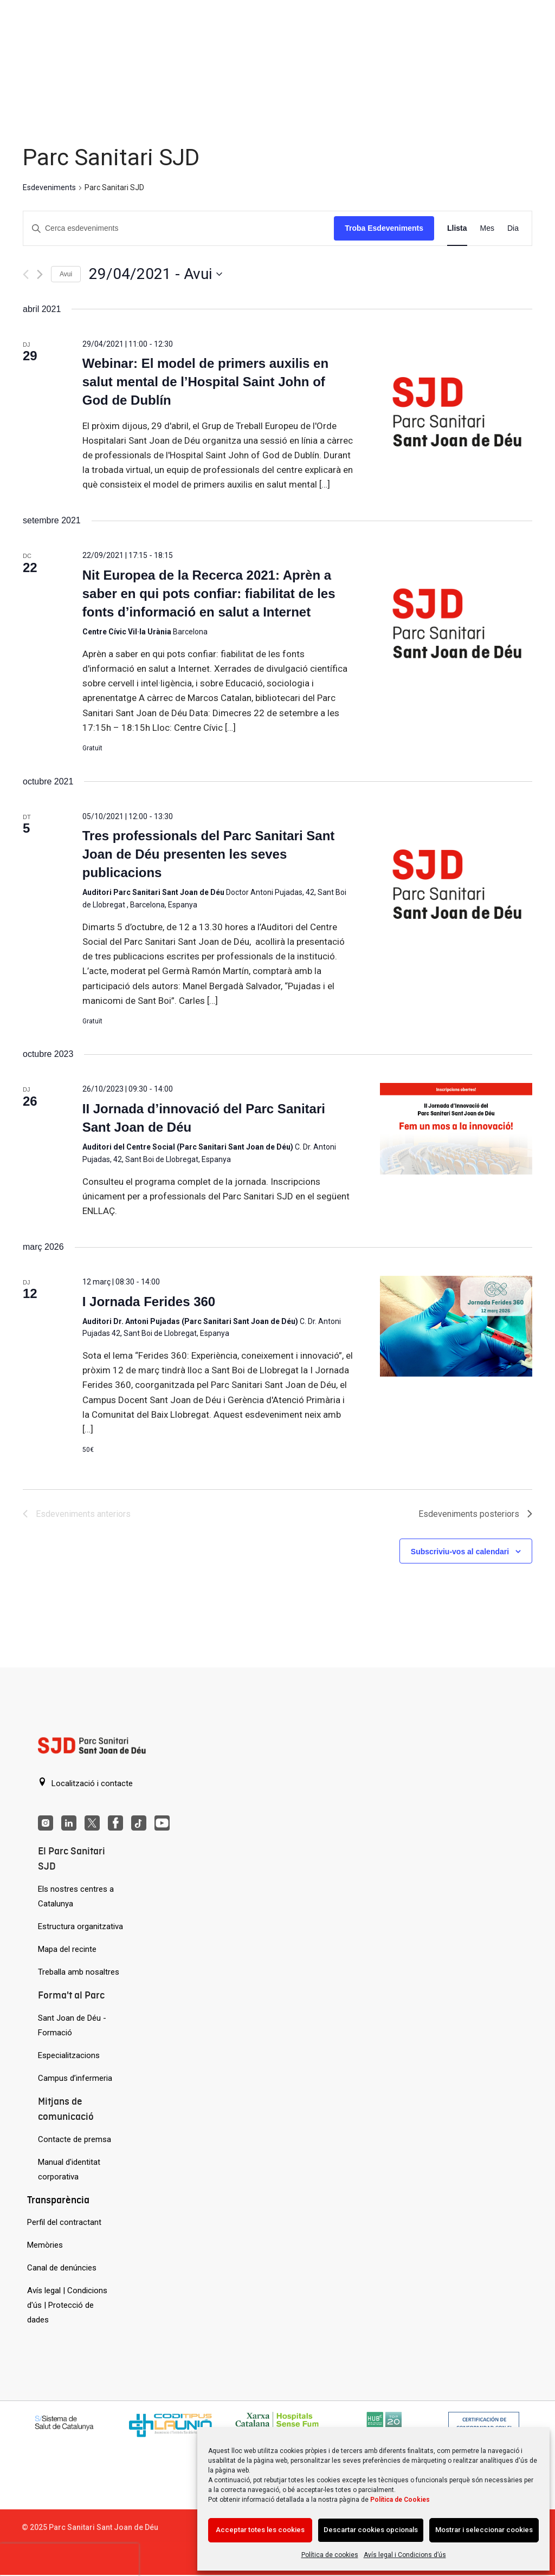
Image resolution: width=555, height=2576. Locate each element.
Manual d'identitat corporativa (69, 2169)
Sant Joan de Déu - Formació (72, 2025)
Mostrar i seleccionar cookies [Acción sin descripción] (484, 2530)
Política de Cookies (400, 2499)
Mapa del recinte (67, 1949)
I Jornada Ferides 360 (148, 1301)
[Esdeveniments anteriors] (26, 274)
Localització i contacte (85, 1782)
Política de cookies (329, 2555)
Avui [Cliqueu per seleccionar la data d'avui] (66, 274)
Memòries (45, 2245)
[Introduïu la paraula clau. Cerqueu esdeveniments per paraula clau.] (178, 228)
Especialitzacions (69, 2055)
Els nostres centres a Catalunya (76, 1896)
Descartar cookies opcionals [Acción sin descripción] (371, 2530)
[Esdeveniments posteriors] (40, 274)
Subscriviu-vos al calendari (460, 1551)
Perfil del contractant (64, 2222)
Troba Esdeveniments (384, 228)
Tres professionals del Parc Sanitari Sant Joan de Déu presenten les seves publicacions (208, 854)
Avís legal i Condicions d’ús (405, 2555)
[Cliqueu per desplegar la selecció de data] (155, 274)
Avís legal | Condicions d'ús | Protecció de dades (67, 2305)
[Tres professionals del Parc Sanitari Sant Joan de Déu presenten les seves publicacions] (456, 886)
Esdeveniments (49, 187)
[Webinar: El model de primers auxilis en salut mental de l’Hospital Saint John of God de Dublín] (456, 414)
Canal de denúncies (61, 2268)
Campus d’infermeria (75, 2078)
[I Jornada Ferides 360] (456, 1326)
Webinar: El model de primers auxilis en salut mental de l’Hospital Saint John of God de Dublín (205, 381)
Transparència (58, 2200)
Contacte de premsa (74, 2139)
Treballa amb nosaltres (78, 1972)
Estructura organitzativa (80, 1926)
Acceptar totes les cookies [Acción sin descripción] (260, 2530)
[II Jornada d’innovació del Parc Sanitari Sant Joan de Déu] (456, 1129)
